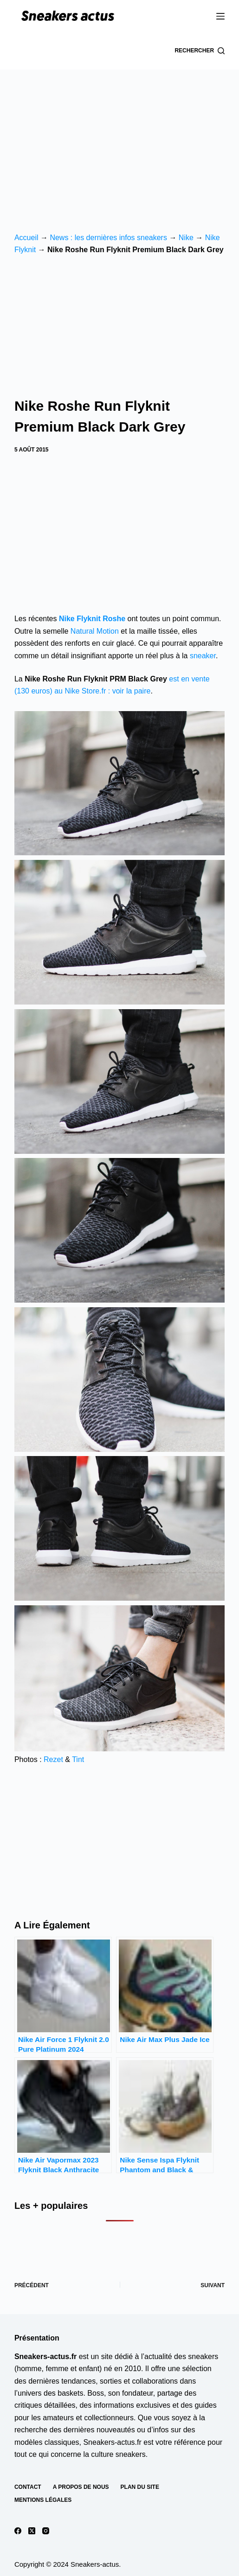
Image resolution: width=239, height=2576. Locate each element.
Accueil (26, 238)
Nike (186, 238)
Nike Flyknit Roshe (92, 619)
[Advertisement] (119, 139)
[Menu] (220, 16)
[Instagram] (45, 2530)
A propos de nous (81, 2487)
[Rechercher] (199, 51)
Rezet (53, 1759)
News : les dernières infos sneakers (108, 238)
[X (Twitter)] (31, 2530)
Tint (78, 1759)
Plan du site (140, 2487)
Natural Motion (95, 631)
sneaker (203, 656)
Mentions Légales (42, 2500)
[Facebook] (17, 2530)
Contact (27, 2487)
